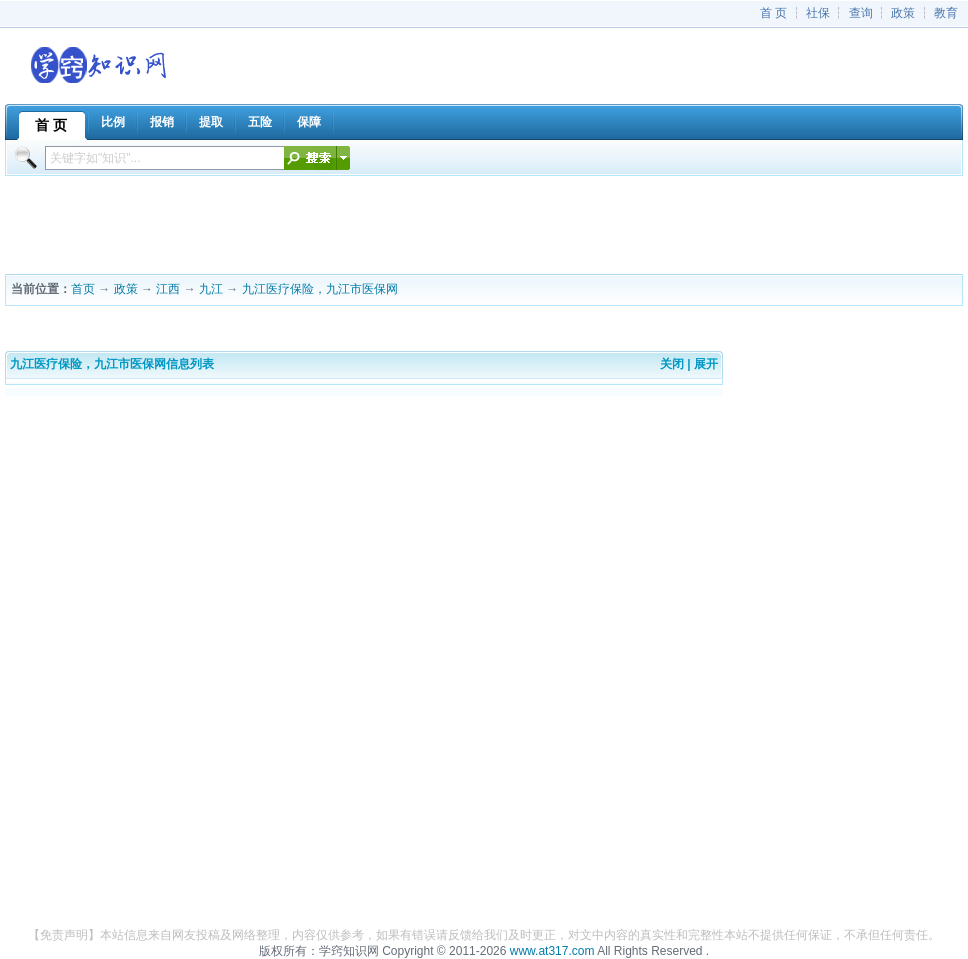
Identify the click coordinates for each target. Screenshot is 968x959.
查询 (861, 13)
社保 (818, 13)
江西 (168, 289)
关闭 (672, 364)
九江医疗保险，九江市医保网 (320, 289)
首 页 (773, 13)
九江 (211, 289)
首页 (83, 289)
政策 (903, 13)
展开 (706, 364)
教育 (946, 13)
